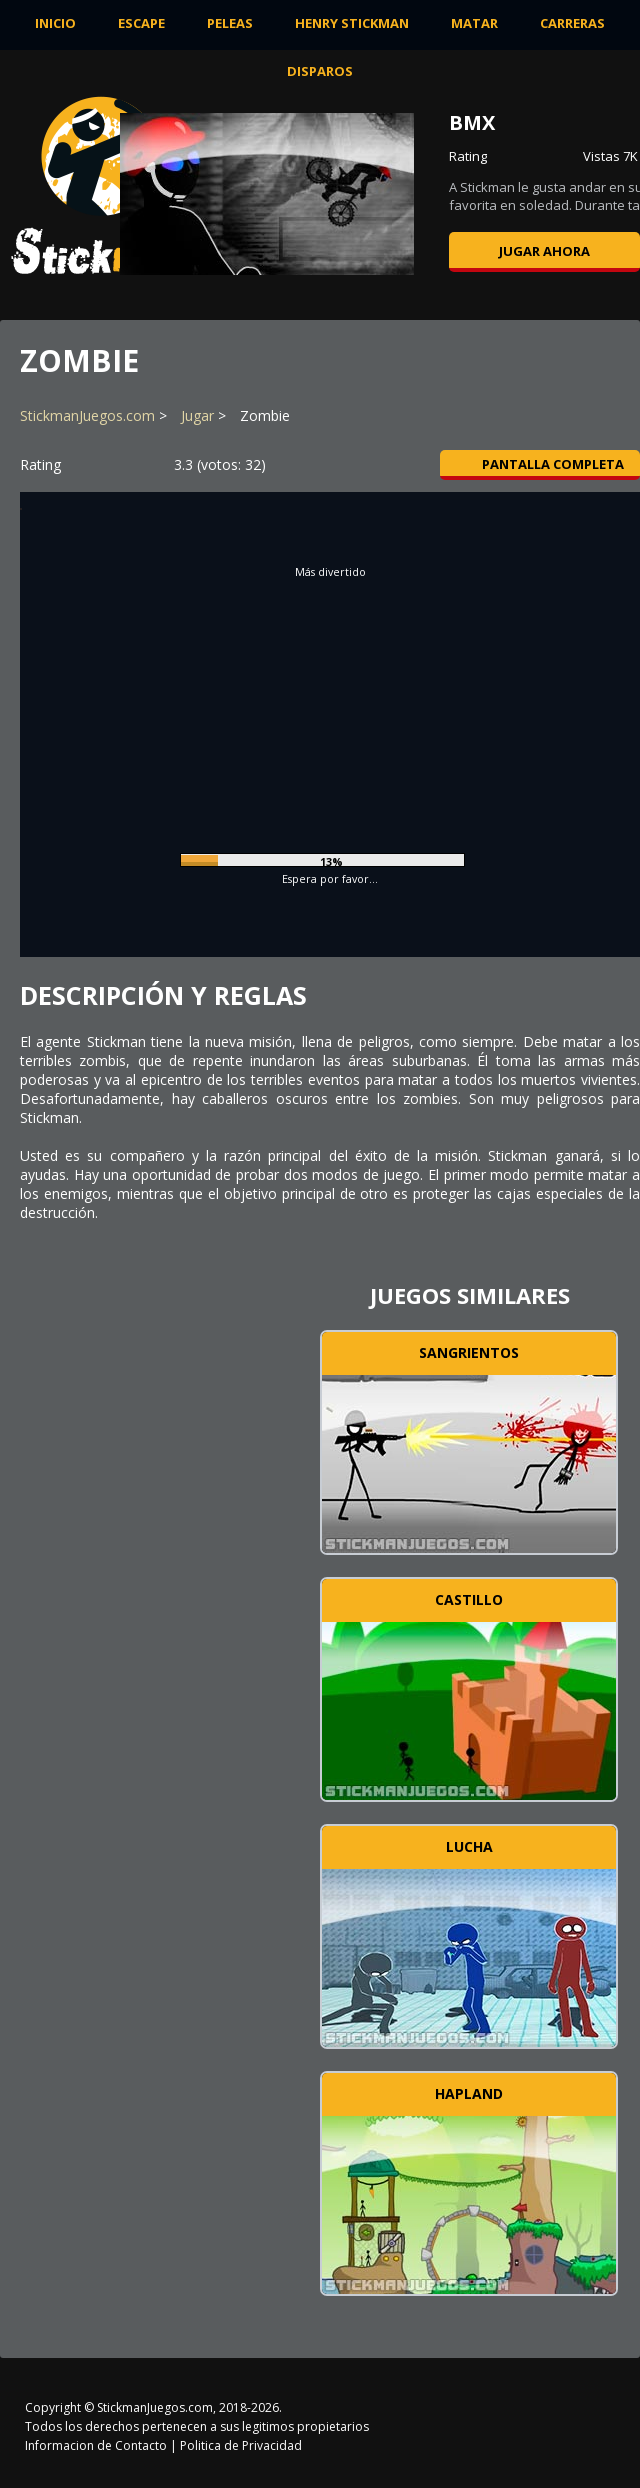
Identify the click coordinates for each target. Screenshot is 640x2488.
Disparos (320, 71)
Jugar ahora (544, 251)
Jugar (197, 415)
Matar (474, 23)
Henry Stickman (352, 23)
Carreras (572, 23)
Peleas (230, 23)
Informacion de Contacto (96, 2445)
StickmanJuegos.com (87, 415)
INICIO (55, 23)
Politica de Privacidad (241, 2445)
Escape (141, 23)
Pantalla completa (540, 464)
